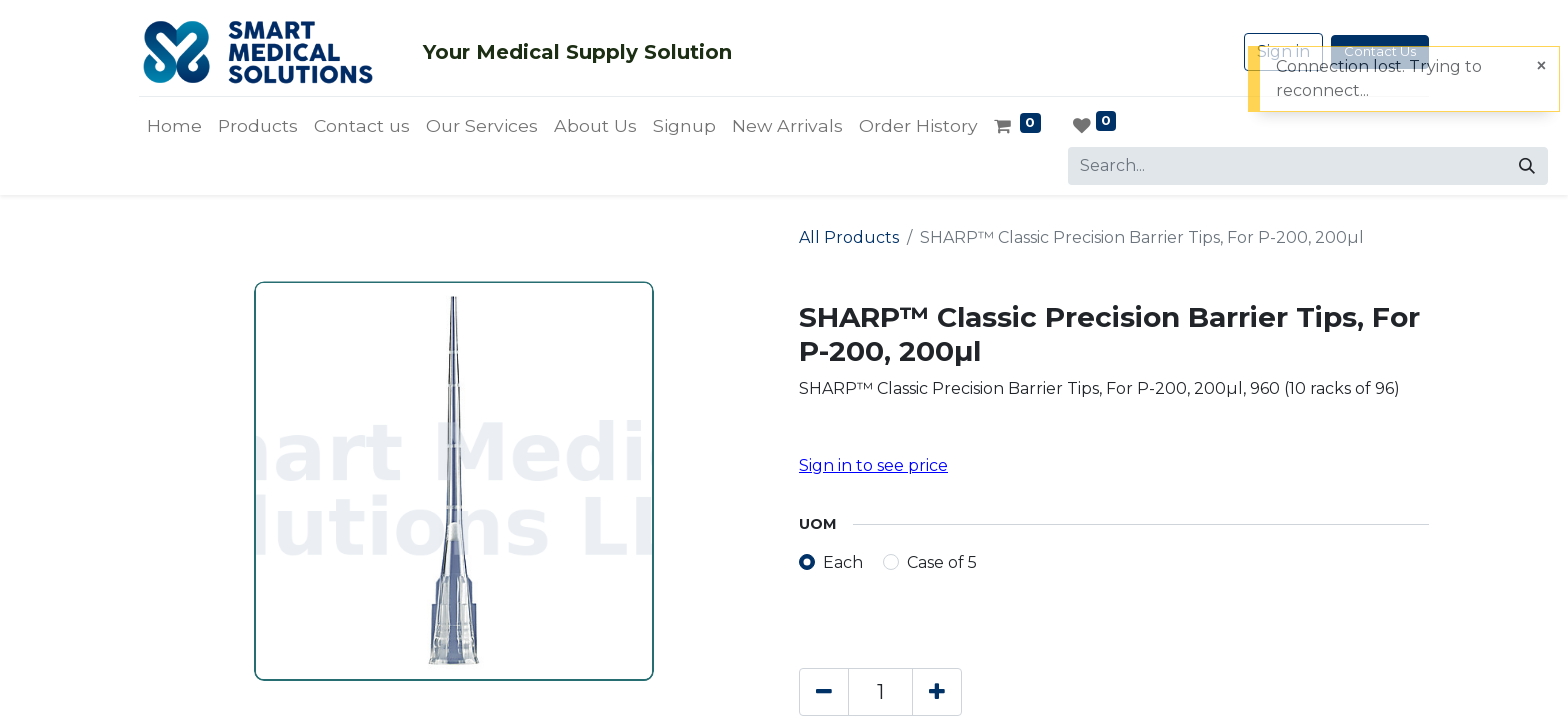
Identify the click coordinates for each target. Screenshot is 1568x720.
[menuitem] (174, 126)
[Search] (1527, 166)
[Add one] (937, 692)
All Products (849, 237)
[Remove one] (824, 692)
